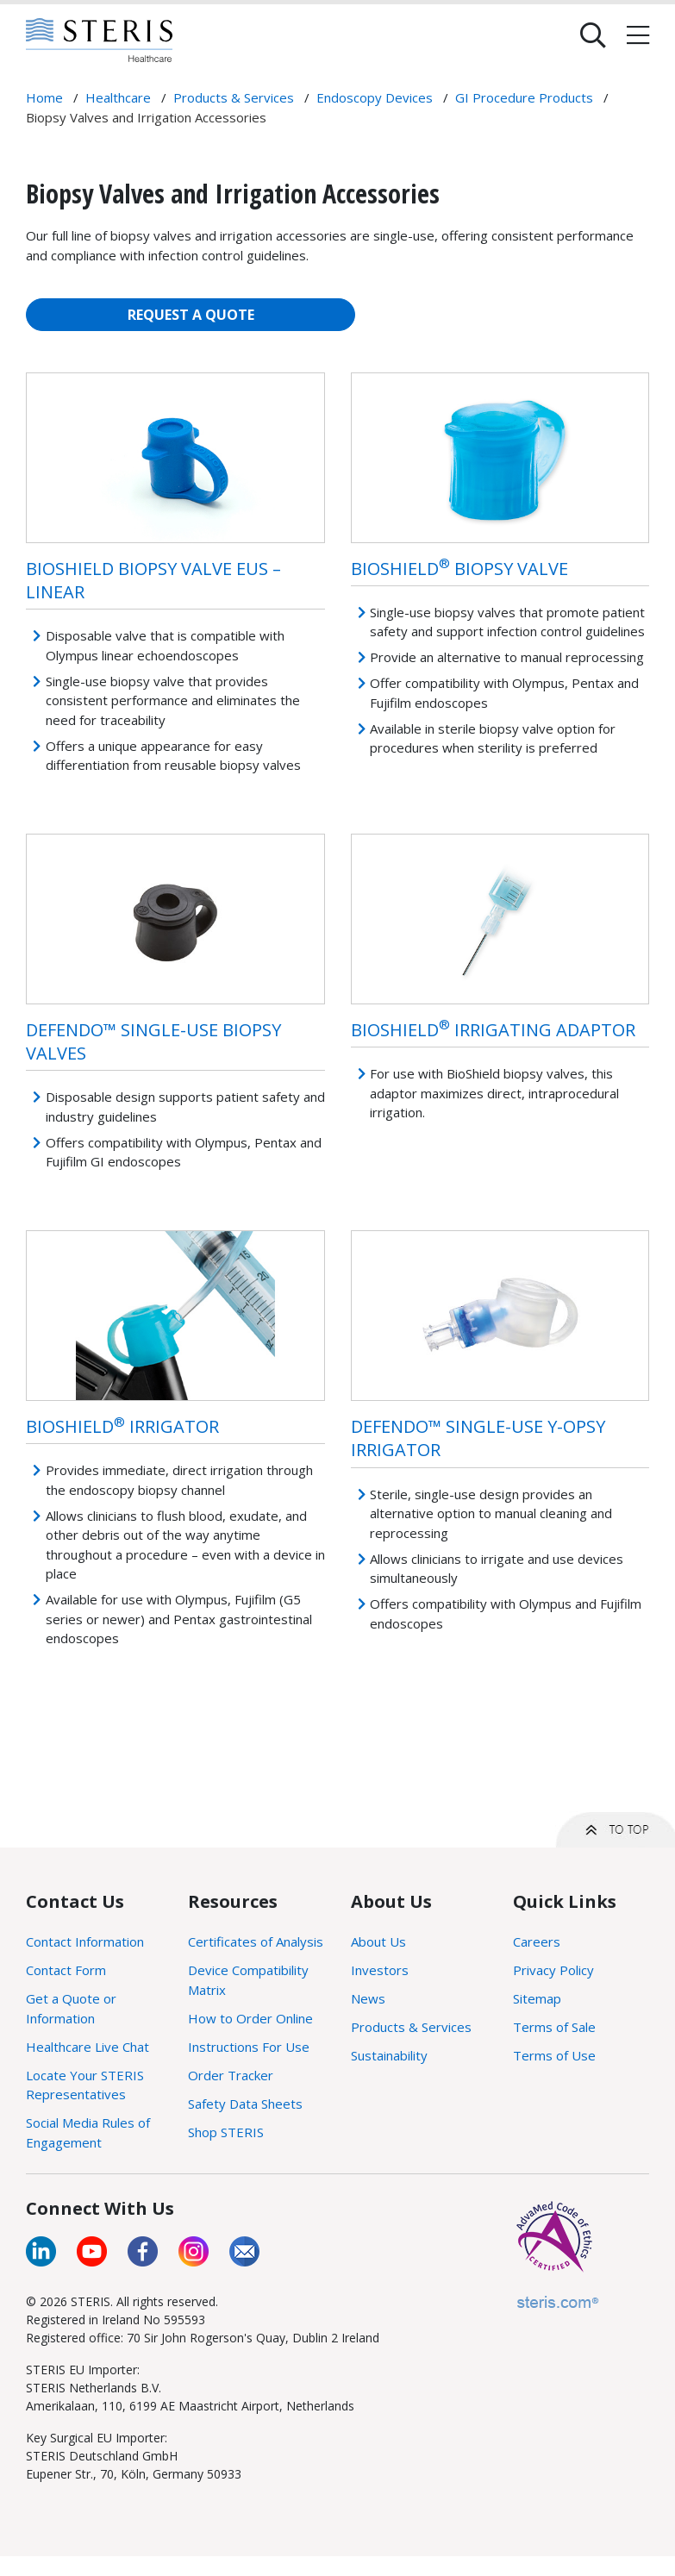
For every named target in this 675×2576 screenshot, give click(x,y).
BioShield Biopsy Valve (459, 568)
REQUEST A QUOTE (191, 314)
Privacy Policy (553, 1970)
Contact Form (66, 1970)
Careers (536, 1941)
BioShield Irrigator (122, 1426)
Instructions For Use (248, 2046)
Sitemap (537, 1998)
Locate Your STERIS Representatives (85, 2085)
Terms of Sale (554, 2026)
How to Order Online (250, 2018)
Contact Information (85, 1941)
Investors (380, 1970)
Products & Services (411, 2026)
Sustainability (389, 2055)
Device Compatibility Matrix (248, 1979)
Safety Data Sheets (245, 2103)
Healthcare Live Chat (87, 2046)
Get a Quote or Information (71, 2008)
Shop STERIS (226, 2132)
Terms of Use (554, 2055)
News (368, 1998)
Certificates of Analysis (255, 1941)
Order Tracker (230, 2075)
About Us (378, 1941)
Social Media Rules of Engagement (88, 2132)
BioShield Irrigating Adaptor (493, 1029)
